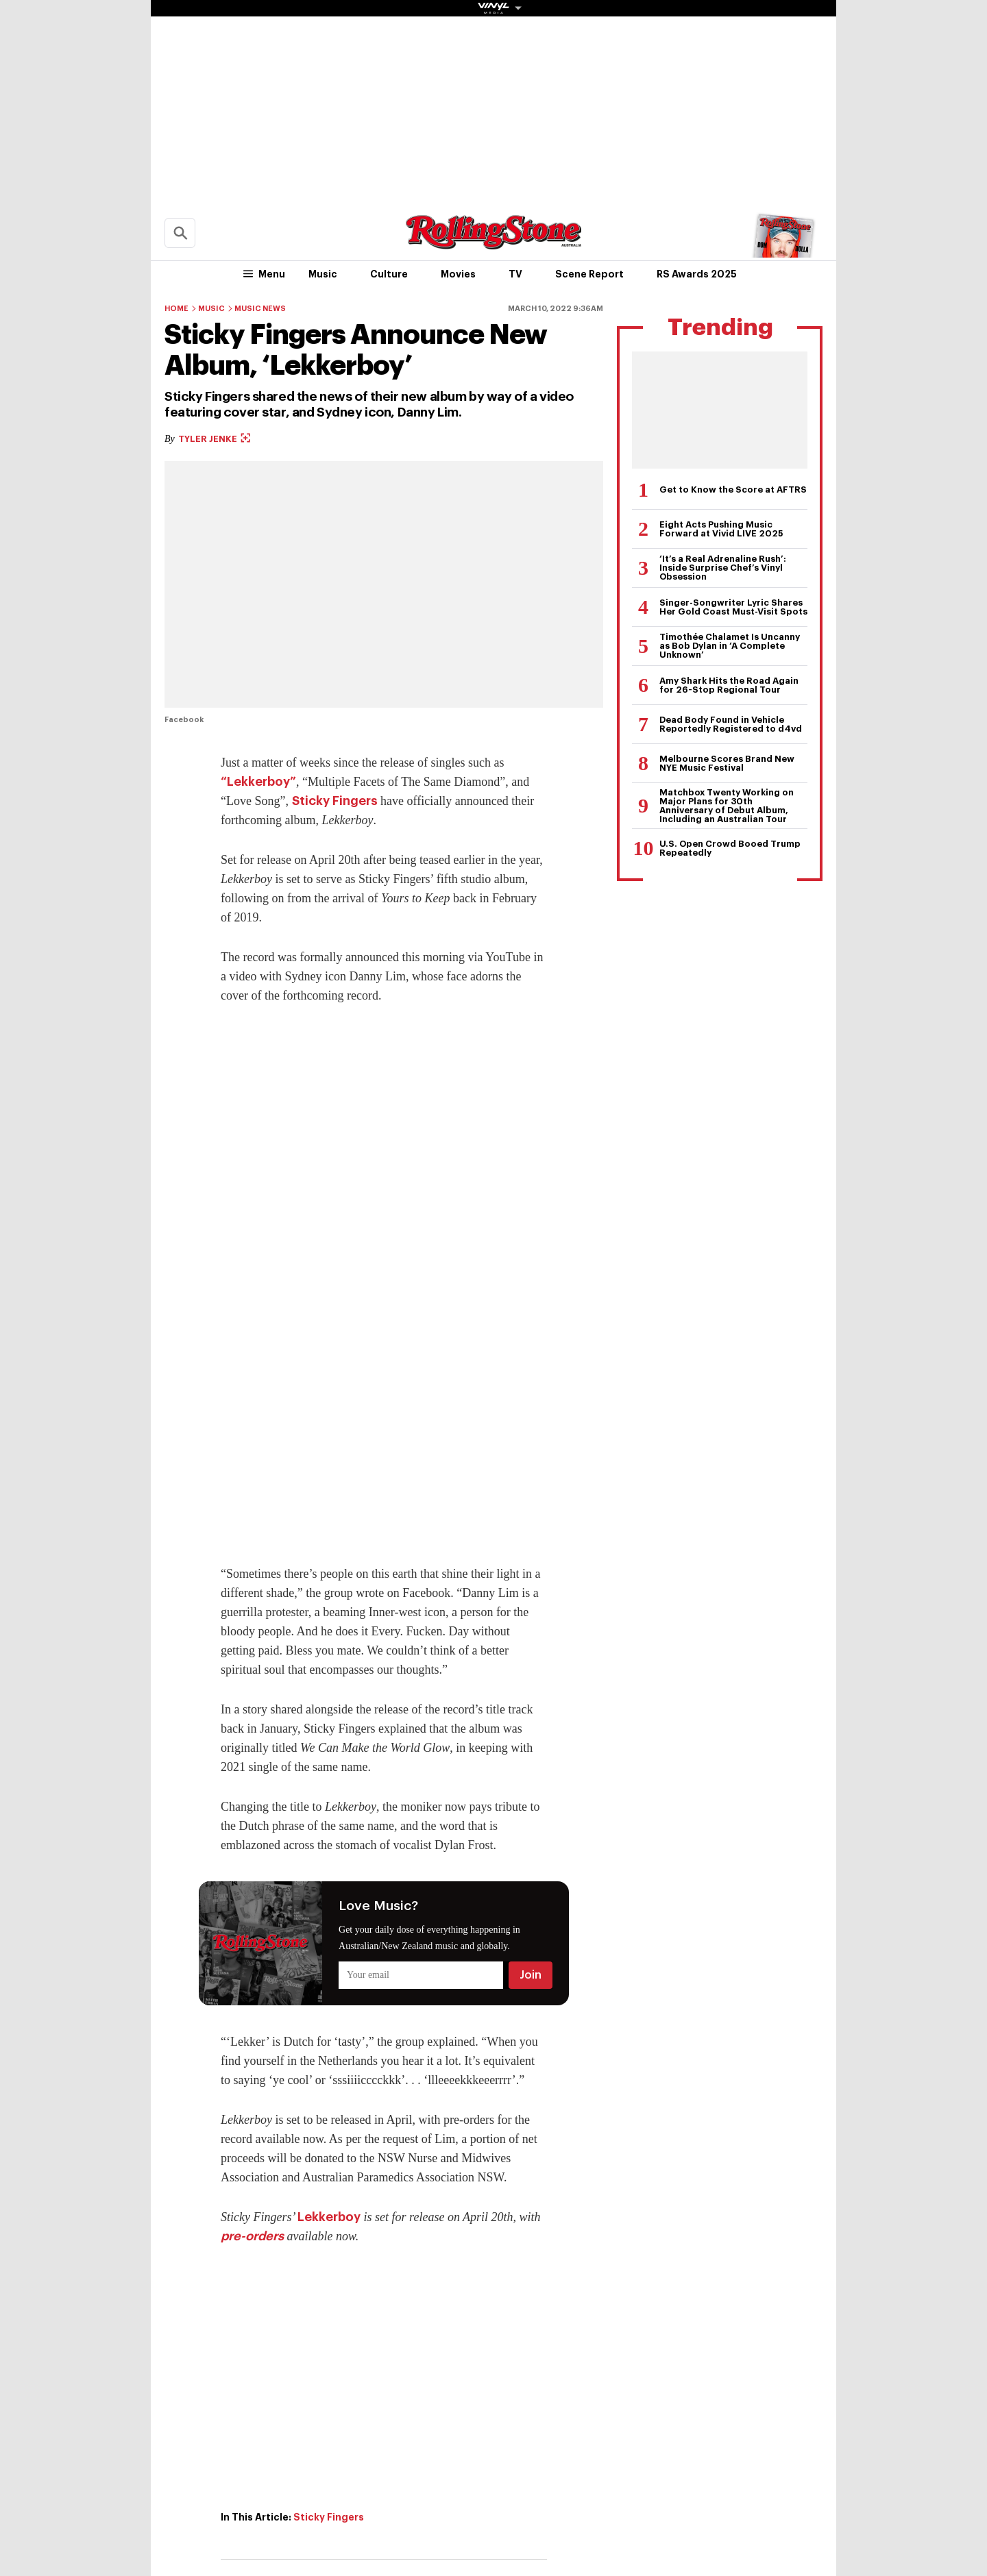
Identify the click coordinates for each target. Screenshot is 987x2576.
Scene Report (589, 274)
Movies (458, 274)
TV (515, 274)
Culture (389, 274)
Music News (260, 308)
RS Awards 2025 (697, 274)
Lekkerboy (329, 2217)
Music (322, 274)
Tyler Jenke (214, 438)
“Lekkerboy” (258, 782)
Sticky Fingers (335, 801)
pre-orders (252, 2236)
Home (176, 308)
